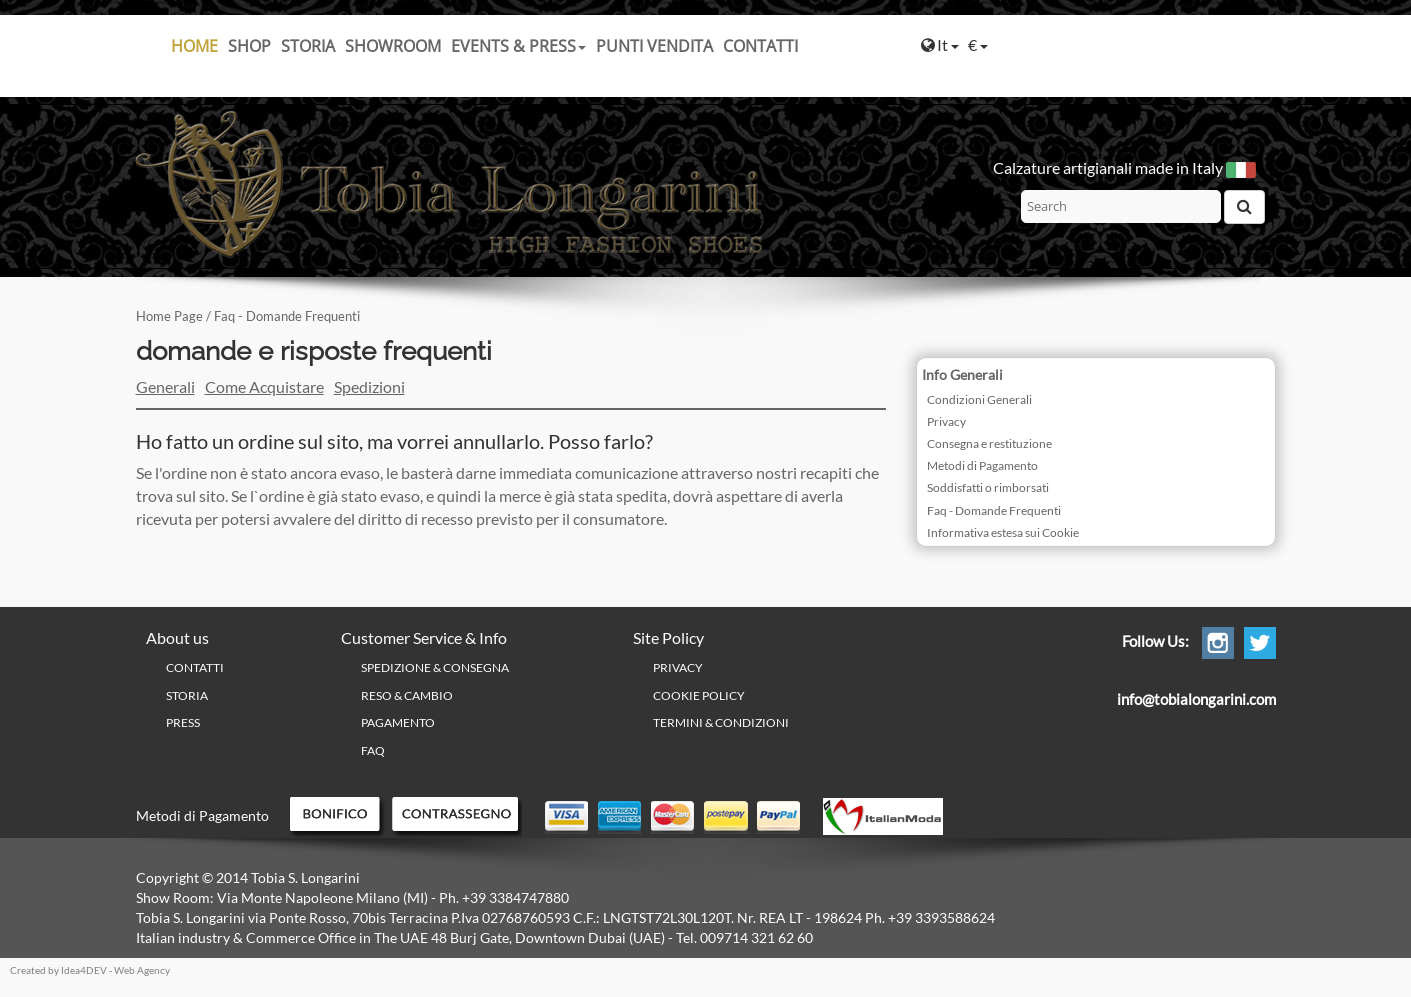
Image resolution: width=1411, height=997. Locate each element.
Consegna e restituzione (989, 443)
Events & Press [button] (518, 46)
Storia (308, 46)
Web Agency (142, 970)
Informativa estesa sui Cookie (1003, 532)
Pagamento (398, 722)
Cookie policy (699, 695)
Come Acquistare (264, 386)
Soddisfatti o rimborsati (988, 487)
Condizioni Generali (979, 399)
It (940, 44)
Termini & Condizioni (721, 722)
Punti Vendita (654, 46)
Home (194, 46)
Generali (165, 386)
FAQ (373, 750)
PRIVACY (678, 667)
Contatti (760, 46)
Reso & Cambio (407, 695)
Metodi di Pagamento (982, 465)
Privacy (946, 421)
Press (183, 722)
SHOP (249, 46)
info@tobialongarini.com (1196, 699)
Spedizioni (369, 386)
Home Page (169, 316)
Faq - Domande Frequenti (994, 510)
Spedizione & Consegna (435, 667)
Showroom (393, 46)
